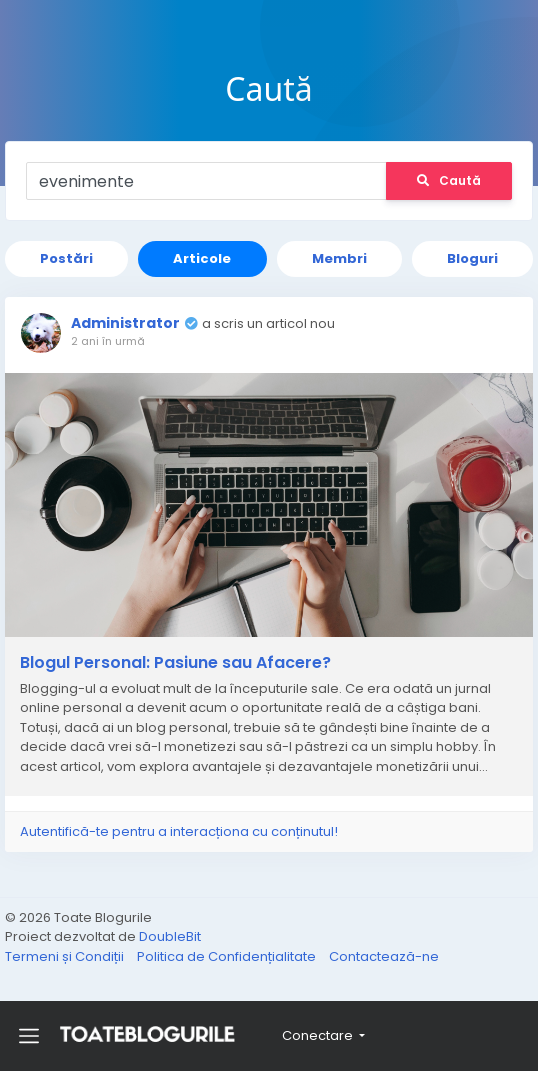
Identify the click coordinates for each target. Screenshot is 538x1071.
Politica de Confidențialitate (228, 956)
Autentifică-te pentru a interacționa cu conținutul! (179, 831)
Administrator (125, 323)
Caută (449, 180)
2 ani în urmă (108, 341)
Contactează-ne (384, 956)
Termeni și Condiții (66, 956)
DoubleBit (170, 936)
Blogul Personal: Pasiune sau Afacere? (175, 663)
